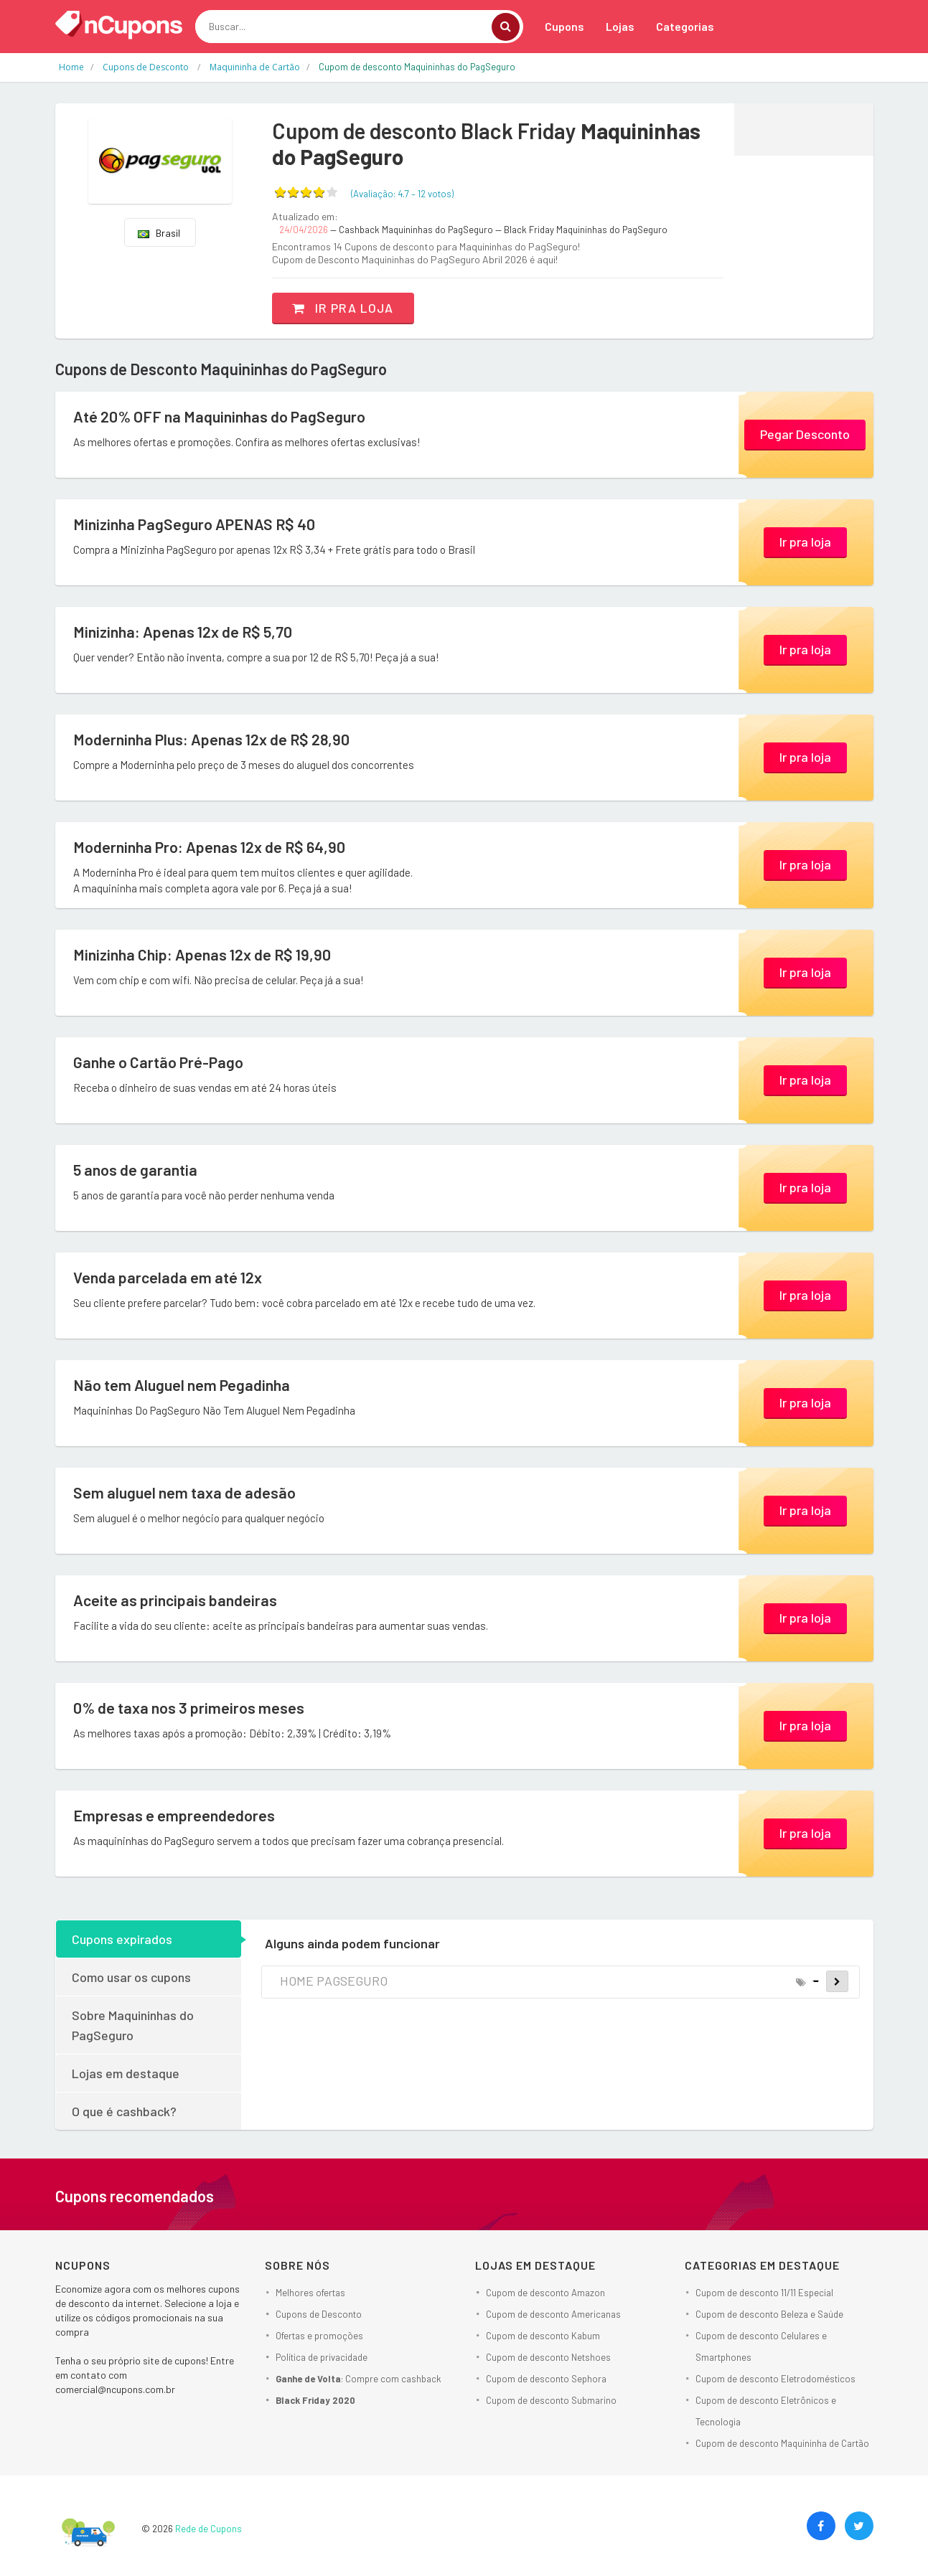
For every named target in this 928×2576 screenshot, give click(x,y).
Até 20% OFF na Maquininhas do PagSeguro (222, 416)
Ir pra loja (345, 308)
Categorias (685, 26)
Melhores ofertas (310, 2292)
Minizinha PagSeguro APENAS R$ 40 (197, 524)
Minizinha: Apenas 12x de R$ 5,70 (185, 632)
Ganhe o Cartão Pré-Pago (160, 1062)
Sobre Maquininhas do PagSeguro (133, 2025)
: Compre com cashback (358, 2378)
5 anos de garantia (136, 1170)
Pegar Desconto (805, 433)
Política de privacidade (321, 2357)
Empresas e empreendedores (174, 1815)
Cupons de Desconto (319, 2314)
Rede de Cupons (208, 2528)
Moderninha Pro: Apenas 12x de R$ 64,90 (211, 847)
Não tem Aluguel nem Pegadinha (184, 1385)
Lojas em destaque (125, 2073)
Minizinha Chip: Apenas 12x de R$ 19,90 (204, 954)
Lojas (620, 26)
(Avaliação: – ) (402, 193)
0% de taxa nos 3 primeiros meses (189, 1708)
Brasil (159, 233)
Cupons (564, 26)
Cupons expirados (122, 1939)
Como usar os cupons (131, 1977)
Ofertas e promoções (319, 2335)
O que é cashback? (124, 2111)
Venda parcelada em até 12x (168, 1277)
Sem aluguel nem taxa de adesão (186, 1492)
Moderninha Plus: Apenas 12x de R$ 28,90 (214, 739)
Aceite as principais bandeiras (177, 1600)
